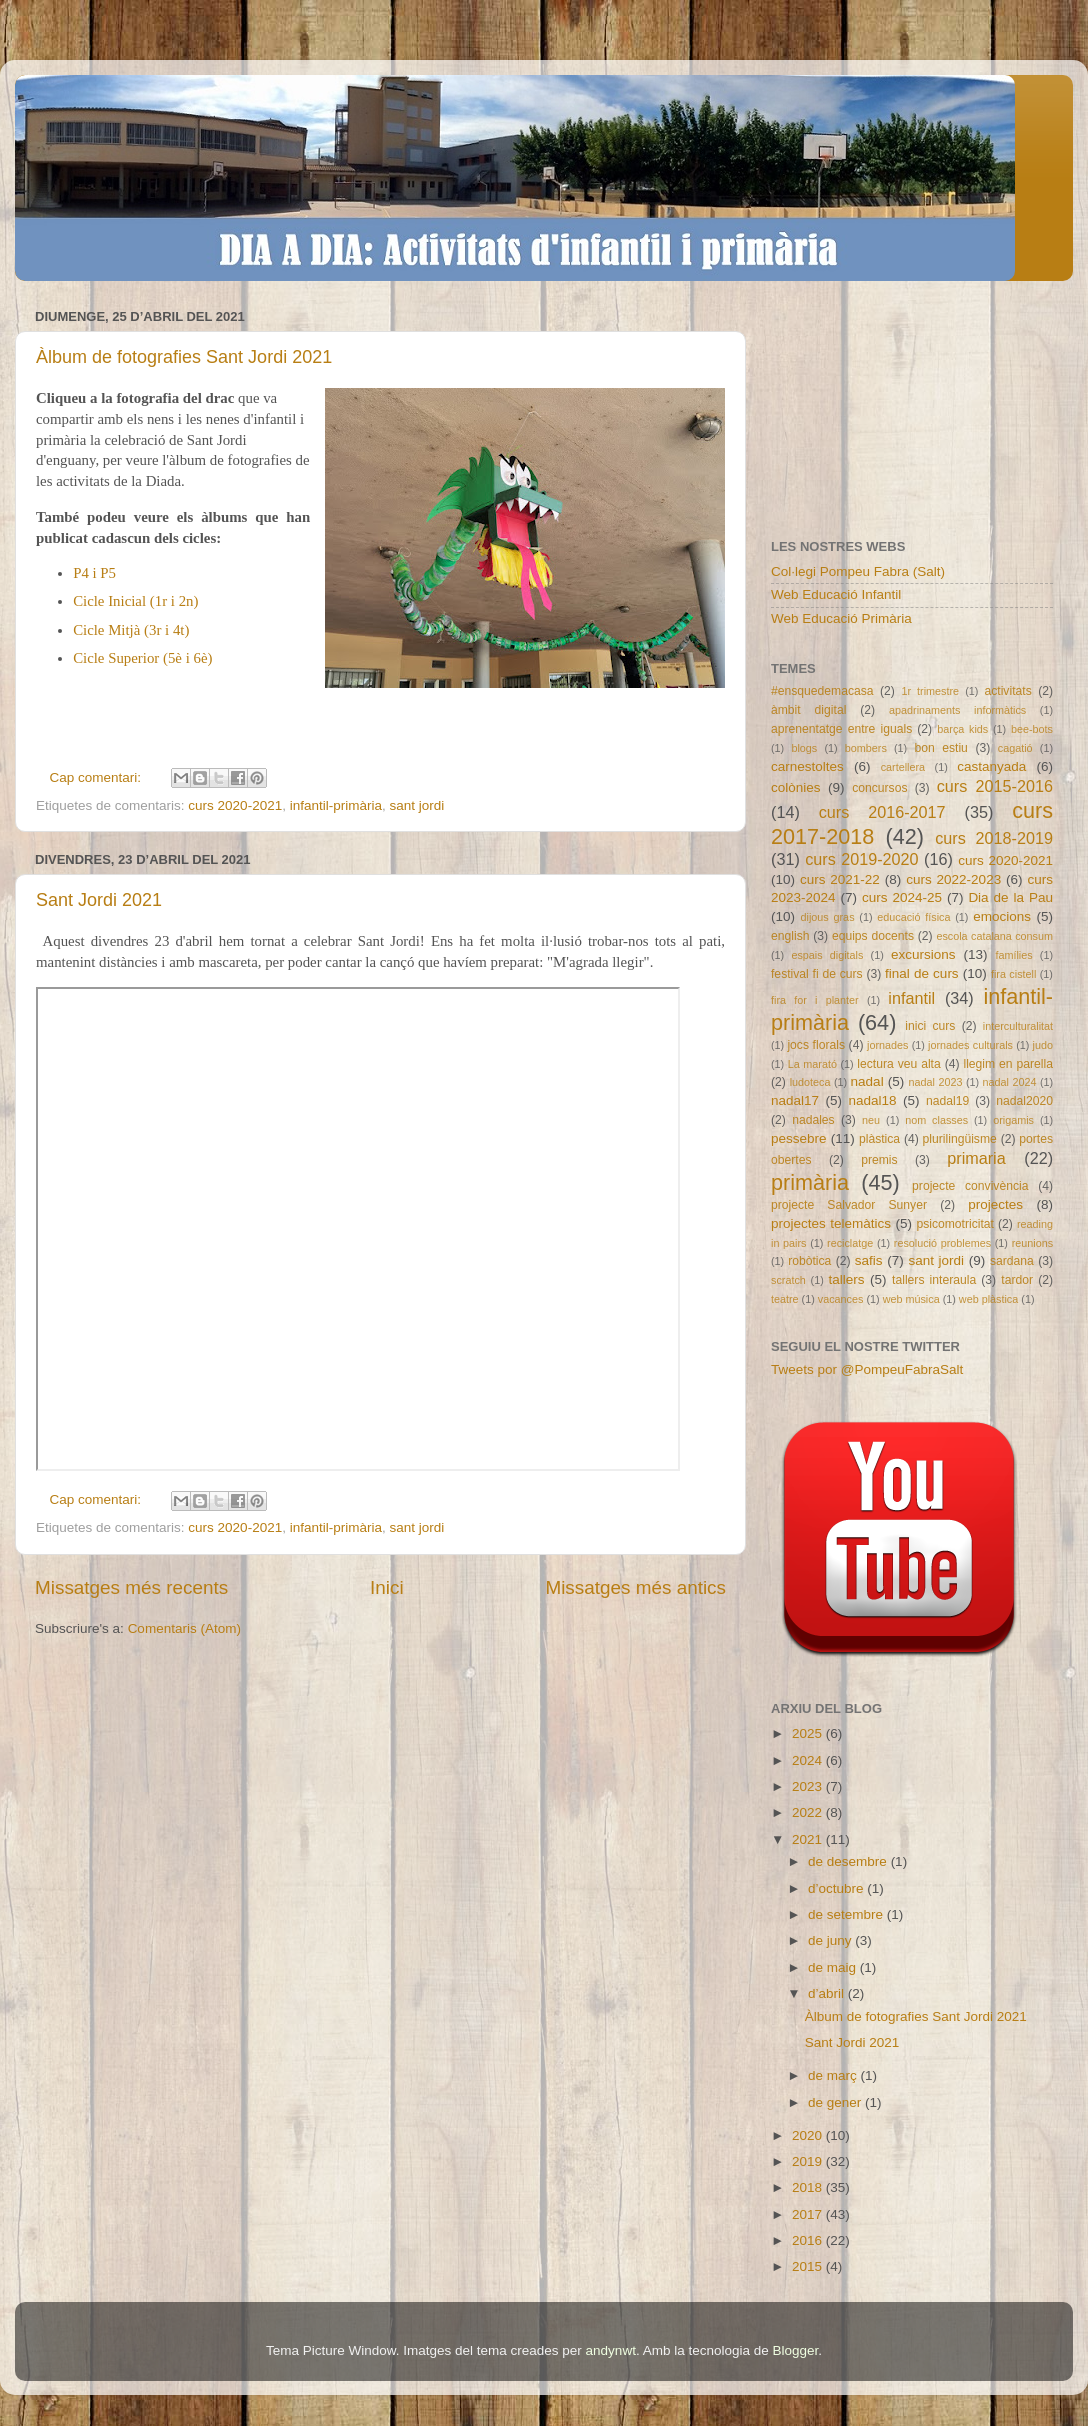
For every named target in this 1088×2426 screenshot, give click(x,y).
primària (810, 1182)
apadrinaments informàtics (957, 710)
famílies (1013, 955)
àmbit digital (808, 710)
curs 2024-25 (902, 897)
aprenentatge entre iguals (841, 729)
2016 (809, 2240)
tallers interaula (934, 1280)
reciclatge (850, 1243)
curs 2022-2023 (953, 879)
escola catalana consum (994, 936)
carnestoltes (807, 766)
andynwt (611, 2350)
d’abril (828, 1993)
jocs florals (816, 1045)
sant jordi (416, 805)
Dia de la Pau (1010, 897)
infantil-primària (336, 805)
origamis (1013, 1120)
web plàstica (988, 1299)
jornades (887, 1045)
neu (871, 1120)
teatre (785, 1299)
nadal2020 (1024, 1101)
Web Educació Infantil (836, 594)
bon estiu (940, 748)
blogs (804, 748)
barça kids (962, 729)
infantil (911, 998)
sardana (1012, 1261)
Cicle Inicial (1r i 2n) (135, 601)
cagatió (1015, 748)
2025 (809, 1733)
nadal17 (795, 1100)
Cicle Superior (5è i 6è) (142, 658)
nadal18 (873, 1100)
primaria (976, 1158)
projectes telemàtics (831, 1223)
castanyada (991, 766)
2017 (809, 2214)
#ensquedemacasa (822, 691)
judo (1043, 1045)
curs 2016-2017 (882, 812)
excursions (923, 954)
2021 (809, 1839)
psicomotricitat (955, 1224)
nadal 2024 (1010, 1082)
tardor (1017, 1280)
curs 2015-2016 (995, 786)
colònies (796, 787)
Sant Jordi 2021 (99, 900)
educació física (913, 917)
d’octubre (837, 1888)
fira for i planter (815, 1000)
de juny (831, 1940)
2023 (809, 1786)
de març (834, 2075)
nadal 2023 (936, 1082)
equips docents (873, 936)
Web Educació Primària (841, 618)
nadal (867, 1081)
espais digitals (827, 955)
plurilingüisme (960, 1139)
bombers (866, 748)
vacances (841, 1299)
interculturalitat (1018, 1026)
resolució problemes (942, 1243)
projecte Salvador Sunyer (849, 1205)
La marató (812, 1064)
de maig (834, 1967)
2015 (809, 2266)
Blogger (795, 2350)
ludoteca (810, 1082)
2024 (809, 1760)
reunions (1032, 1243)
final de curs (922, 973)
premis (879, 1160)
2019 (809, 2161)
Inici (387, 1587)
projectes (995, 1204)
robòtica (809, 1261)
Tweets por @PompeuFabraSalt (867, 1369)
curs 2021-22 (840, 879)
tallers (847, 1279)
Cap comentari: (97, 777)
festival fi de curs (817, 974)
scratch (788, 1280)
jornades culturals (970, 1045)
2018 (809, 2187)
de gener (836, 2102)
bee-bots (1032, 729)
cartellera (903, 767)
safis (869, 1260)
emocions (1002, 916)
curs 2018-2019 (994, 838)
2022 (809, 1812)
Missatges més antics (635, 1587)
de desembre (849, 1861)
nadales (813, 1120)
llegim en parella (1008, 1064)
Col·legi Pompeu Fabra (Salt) (858, 571)
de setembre (847, 1914)
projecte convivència (970, 1186)
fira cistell (1013, 974)
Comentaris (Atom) (184, 1628)
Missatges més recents (131, 1587)
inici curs (930, 1026)
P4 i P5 (94, 573)
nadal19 (947, 1101)
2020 (809, 2135)
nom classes (936, 1120)
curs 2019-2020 (861, 859)
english (790, 936)
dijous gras (828, 917)
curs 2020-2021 (235, 805)
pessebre (799, 1138)
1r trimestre (930, 691)
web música (911, 1299)
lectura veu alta (898, 1064)
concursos (879, 788)
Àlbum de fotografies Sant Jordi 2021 (184, 357)
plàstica (879, 1139)
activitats (1007, 691)
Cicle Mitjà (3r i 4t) (131, 630)
